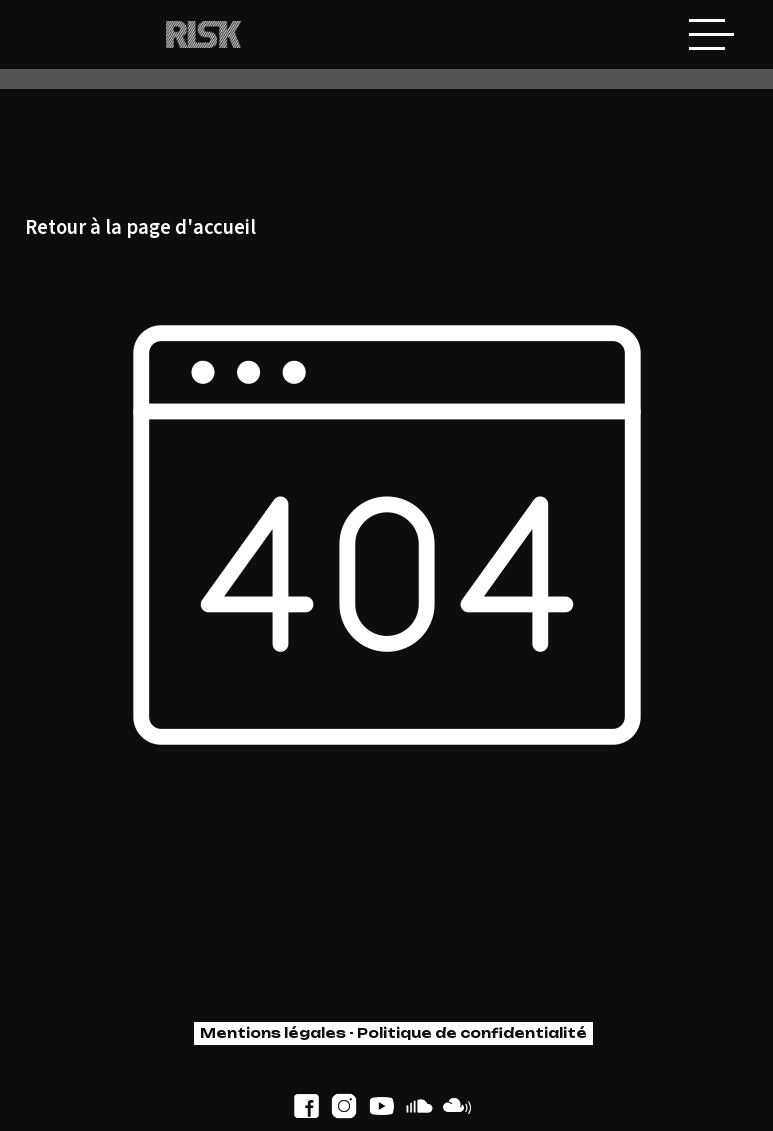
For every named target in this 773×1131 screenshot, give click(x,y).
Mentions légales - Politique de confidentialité (393, 1033)
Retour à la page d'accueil (140, 228)
